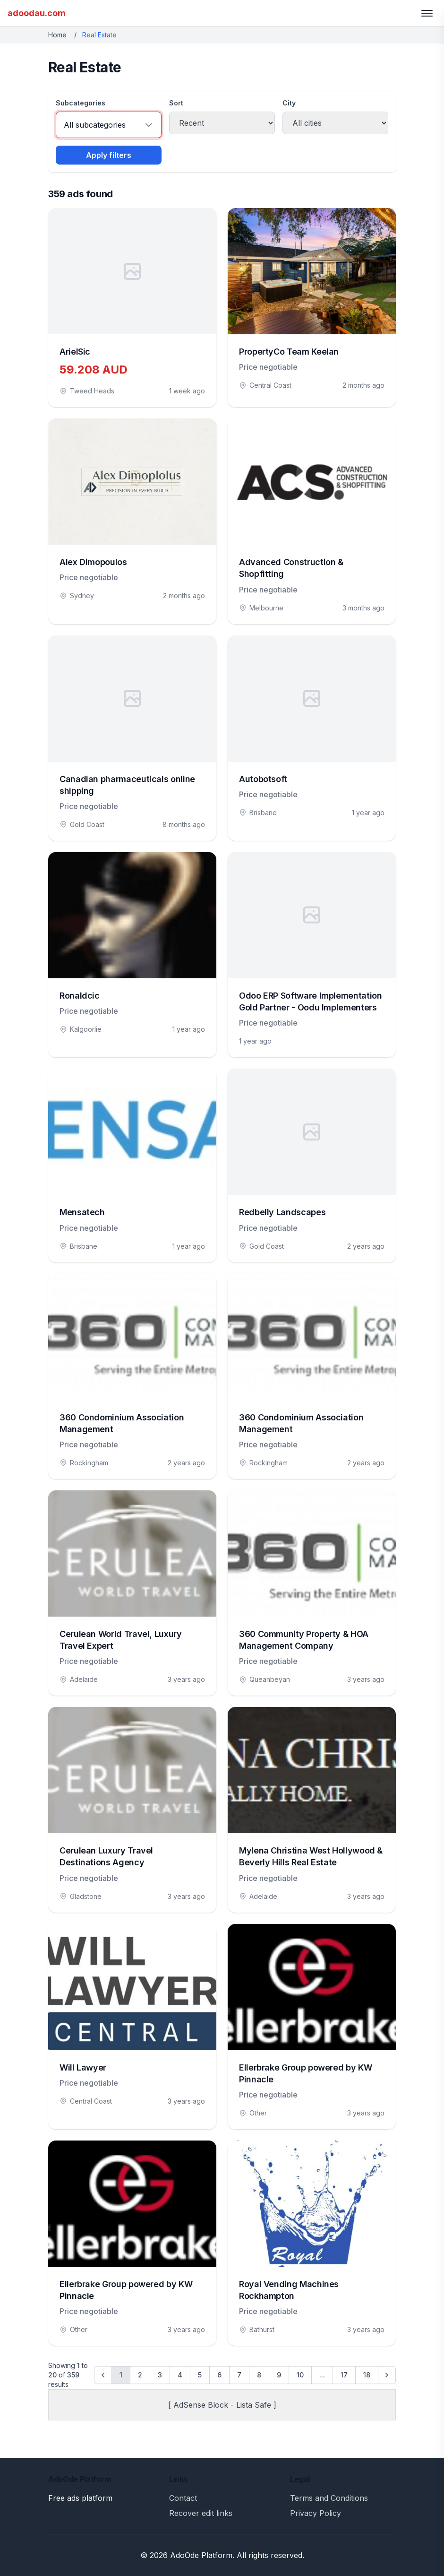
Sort (176, 103)
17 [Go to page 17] (344, 2375)
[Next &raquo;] (387, 2375)
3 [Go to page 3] (160, 2375)
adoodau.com (37, 13)
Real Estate (99, 35)
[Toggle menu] (427, 13)
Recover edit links (200, 2513)
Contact (183, 2498)
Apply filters (108, 155)
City (289, 103)
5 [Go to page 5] (200, 2375)
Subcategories (80, 103)
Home (57, 35)
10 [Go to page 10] (300, 2375)
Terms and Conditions (329, 2498)
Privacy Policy (315, 2513)
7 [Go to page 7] (239, 2375)
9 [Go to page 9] (279, 2375)
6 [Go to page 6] (219, 2375)
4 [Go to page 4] (180, 2375)
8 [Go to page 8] (259, 2375)
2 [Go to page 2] (140, 2375)
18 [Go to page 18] (366, 2375)
